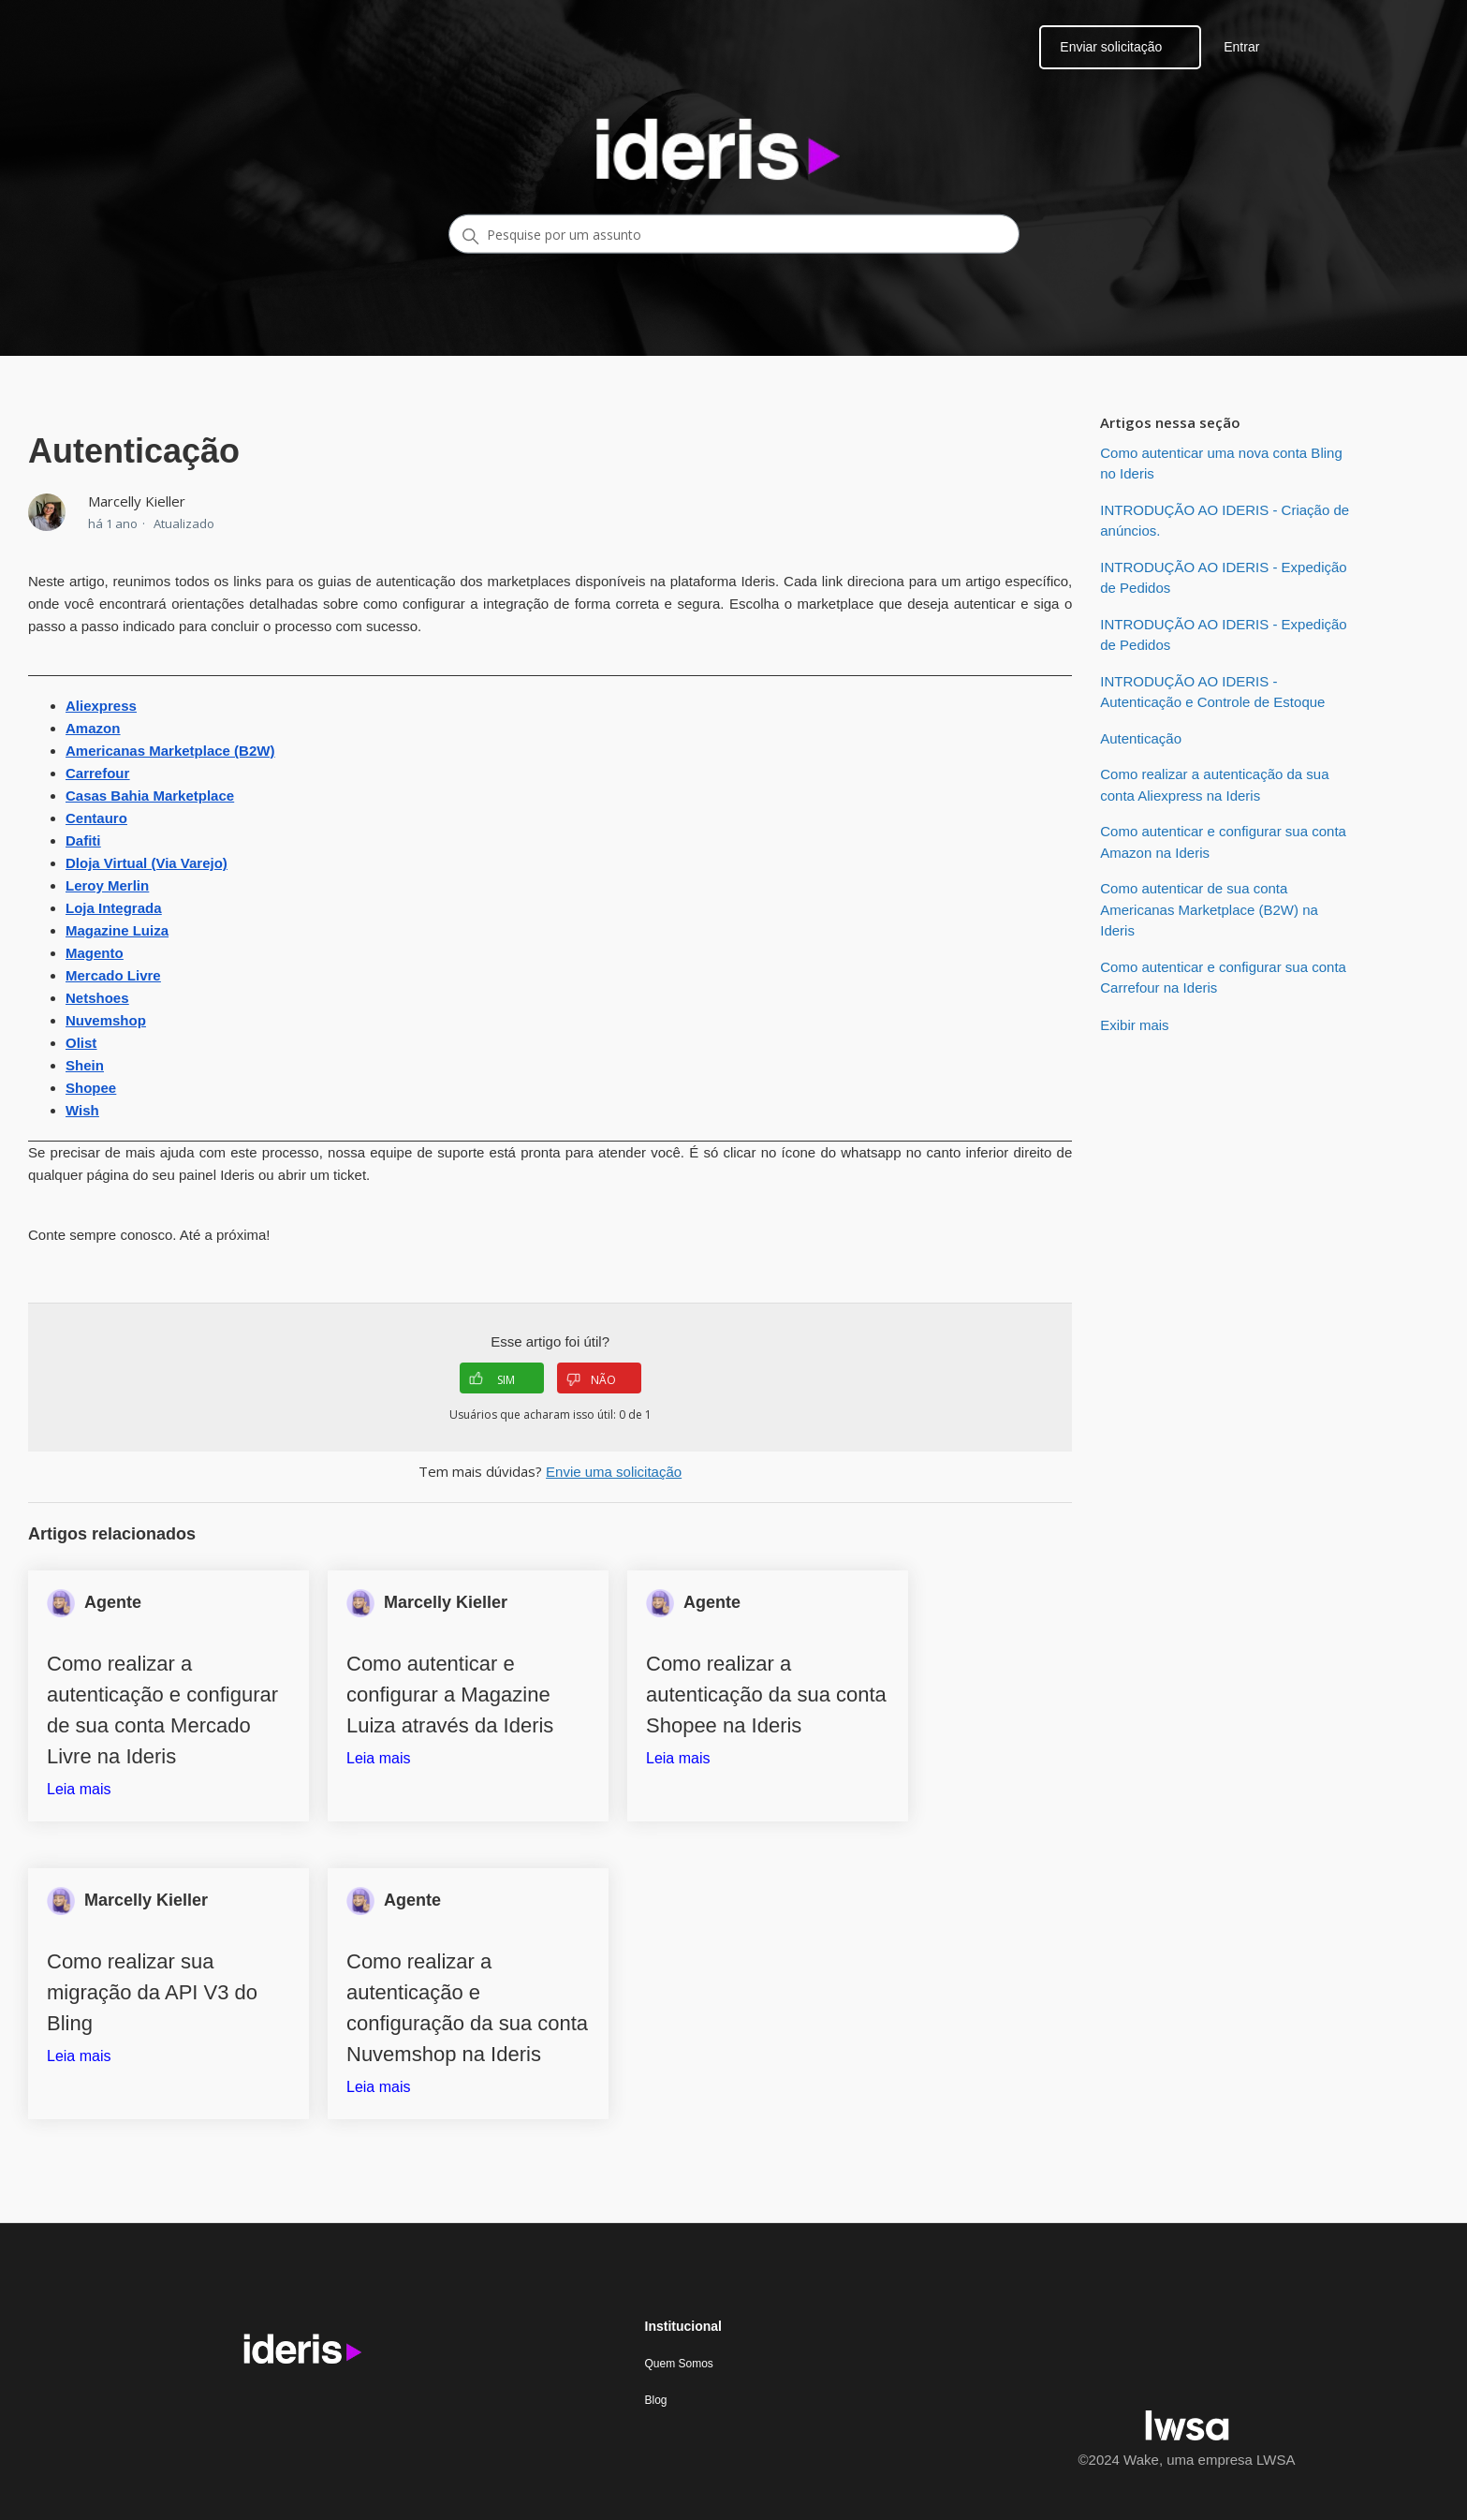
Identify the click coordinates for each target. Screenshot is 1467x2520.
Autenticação (1140, 738)
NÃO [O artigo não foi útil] (591, 1380)
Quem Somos (679, 2363)
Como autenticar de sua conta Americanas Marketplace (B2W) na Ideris (1209, 909)
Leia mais (78, 1789)
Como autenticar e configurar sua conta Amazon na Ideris (1223, 842)
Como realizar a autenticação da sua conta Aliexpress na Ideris (1214, 784)
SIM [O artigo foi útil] (492, 1379)
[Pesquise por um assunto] (734, 234)
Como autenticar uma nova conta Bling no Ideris (1221, 463)
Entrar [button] (1241, 46)
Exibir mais (1134, 1025)
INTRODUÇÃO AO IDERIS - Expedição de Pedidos (1223, 578)
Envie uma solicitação (614, 1472)
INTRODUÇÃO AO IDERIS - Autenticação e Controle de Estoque (1212, 692)
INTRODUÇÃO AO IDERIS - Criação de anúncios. (1224, 520)
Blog (656, 2400)
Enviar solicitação (1111, 46)
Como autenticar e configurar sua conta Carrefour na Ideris (1223, 977)
